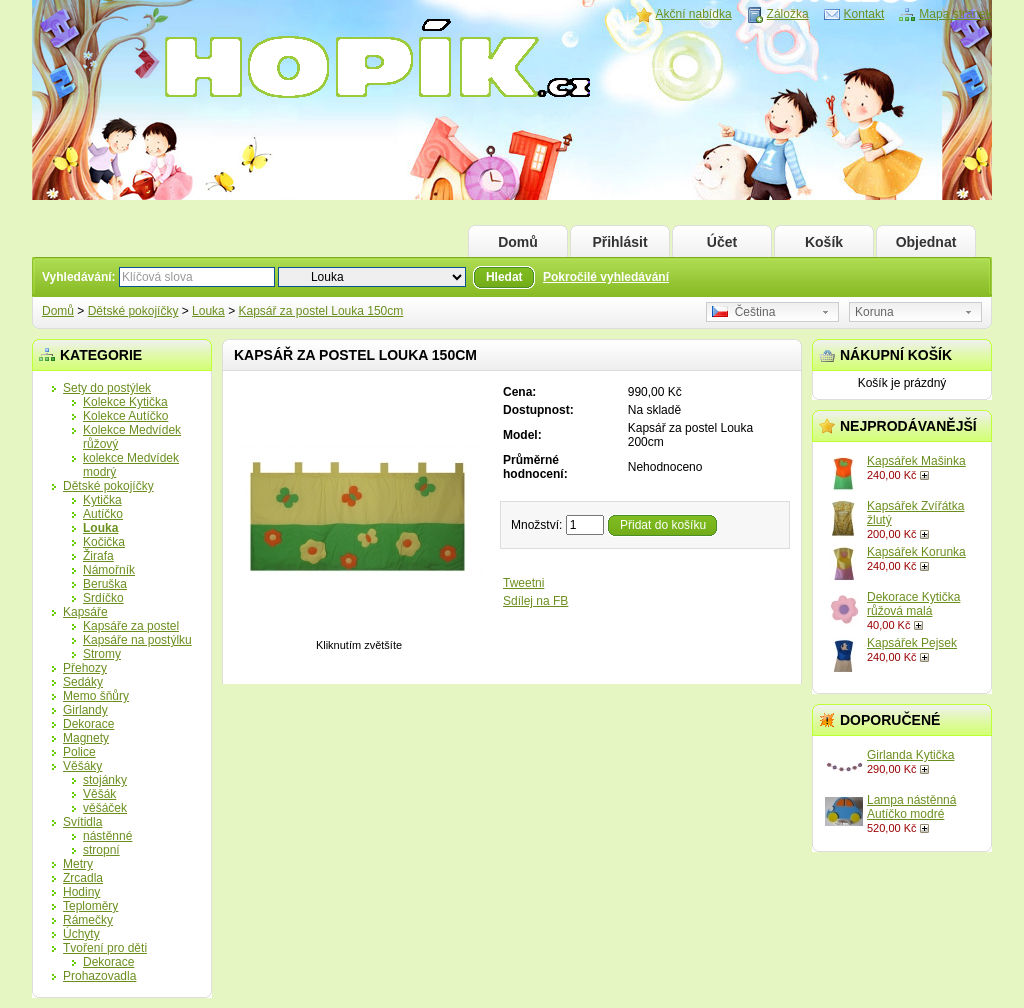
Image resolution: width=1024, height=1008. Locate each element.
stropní (101, 850)
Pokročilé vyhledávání (606, 277)
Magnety (86, 738)
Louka (208, 311)
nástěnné (107, 836)
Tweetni (523, 583)
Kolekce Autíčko (125, 416)
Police (79, 752)
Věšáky (82, 766)
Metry (78, 864)
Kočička (104, 542)
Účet (722, 242)
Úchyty (81, 934)
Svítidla (82, 822)
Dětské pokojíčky (133, 311)
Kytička (102, 500)
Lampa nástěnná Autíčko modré (911, 807)
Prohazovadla (99, 976)
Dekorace (88, 724)
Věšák (99, 794)
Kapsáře (85, 612)
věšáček (105, 808)
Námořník (109, 570)
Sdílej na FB (535, 601)
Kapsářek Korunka (916, 552)
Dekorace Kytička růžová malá (913, 604)
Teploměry (90, 906)
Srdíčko (103, 598)
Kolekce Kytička (125, 402)
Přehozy (85, 668)
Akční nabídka (694, 14)
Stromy (102, 654)
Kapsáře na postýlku (137, 640)
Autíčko (103, 514)
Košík (824, 242)
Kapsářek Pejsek (912, 643)
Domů (518, 242)
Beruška (105, 584)
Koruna (874, 312)
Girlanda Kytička (910, 755)
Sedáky (83, 682)
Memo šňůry (96, 696)
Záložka (788, 14)
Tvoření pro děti (105, 948)
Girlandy (85, 710)
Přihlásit (619, 242)
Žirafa (98, 556)
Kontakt (864, 14)
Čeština (743, 312)
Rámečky (88, 920)
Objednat (926, 242)
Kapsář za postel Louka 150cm (320, 311)
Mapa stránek (955, 14)
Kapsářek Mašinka (916, 461)
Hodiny (81, 892)
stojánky (105, 780)
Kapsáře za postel (131, 626)
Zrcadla (83, 878)
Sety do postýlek (107, 388)
